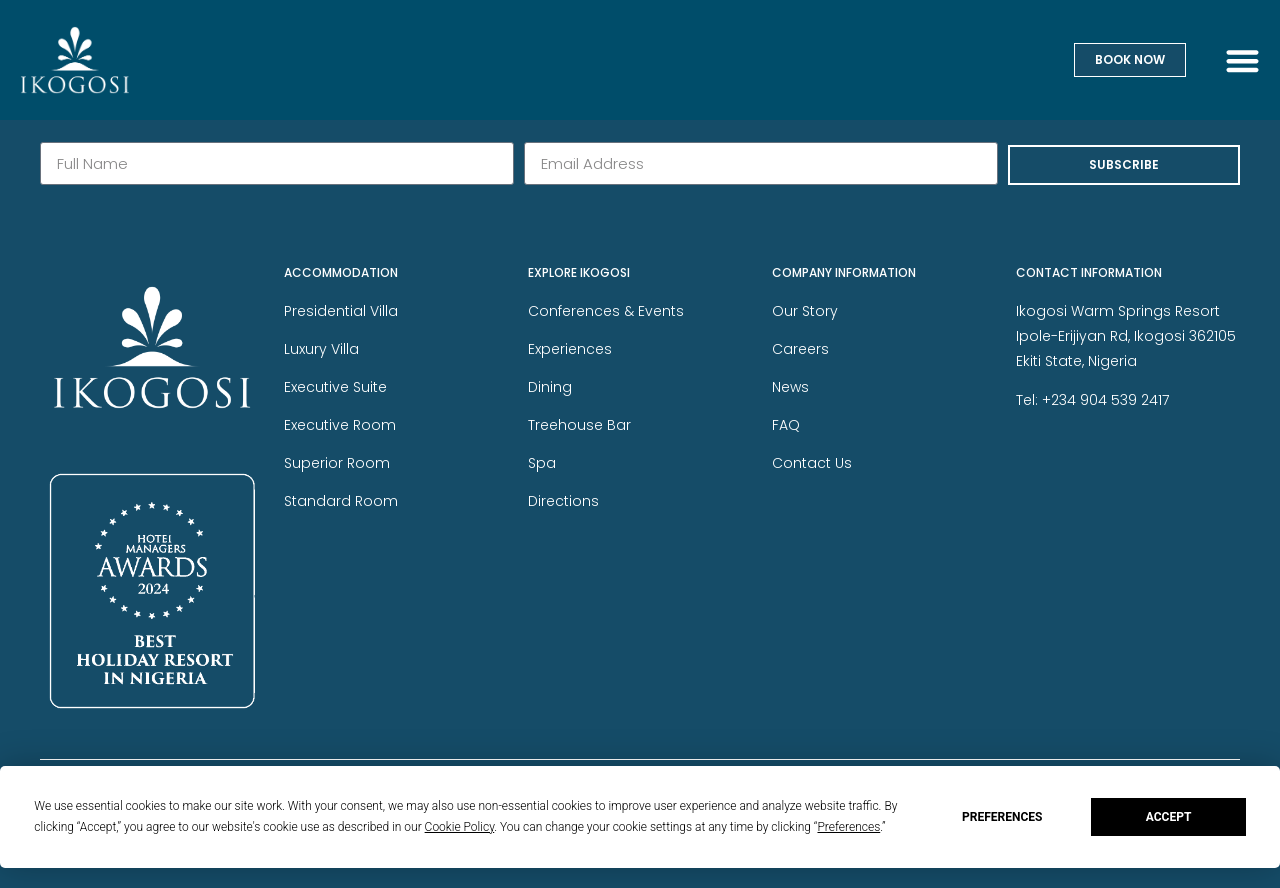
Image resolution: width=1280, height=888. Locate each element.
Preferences (1002, 817)
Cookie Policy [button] (460, 827)
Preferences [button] (848, 827)
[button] (1242, 60)
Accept (1169, 817)
